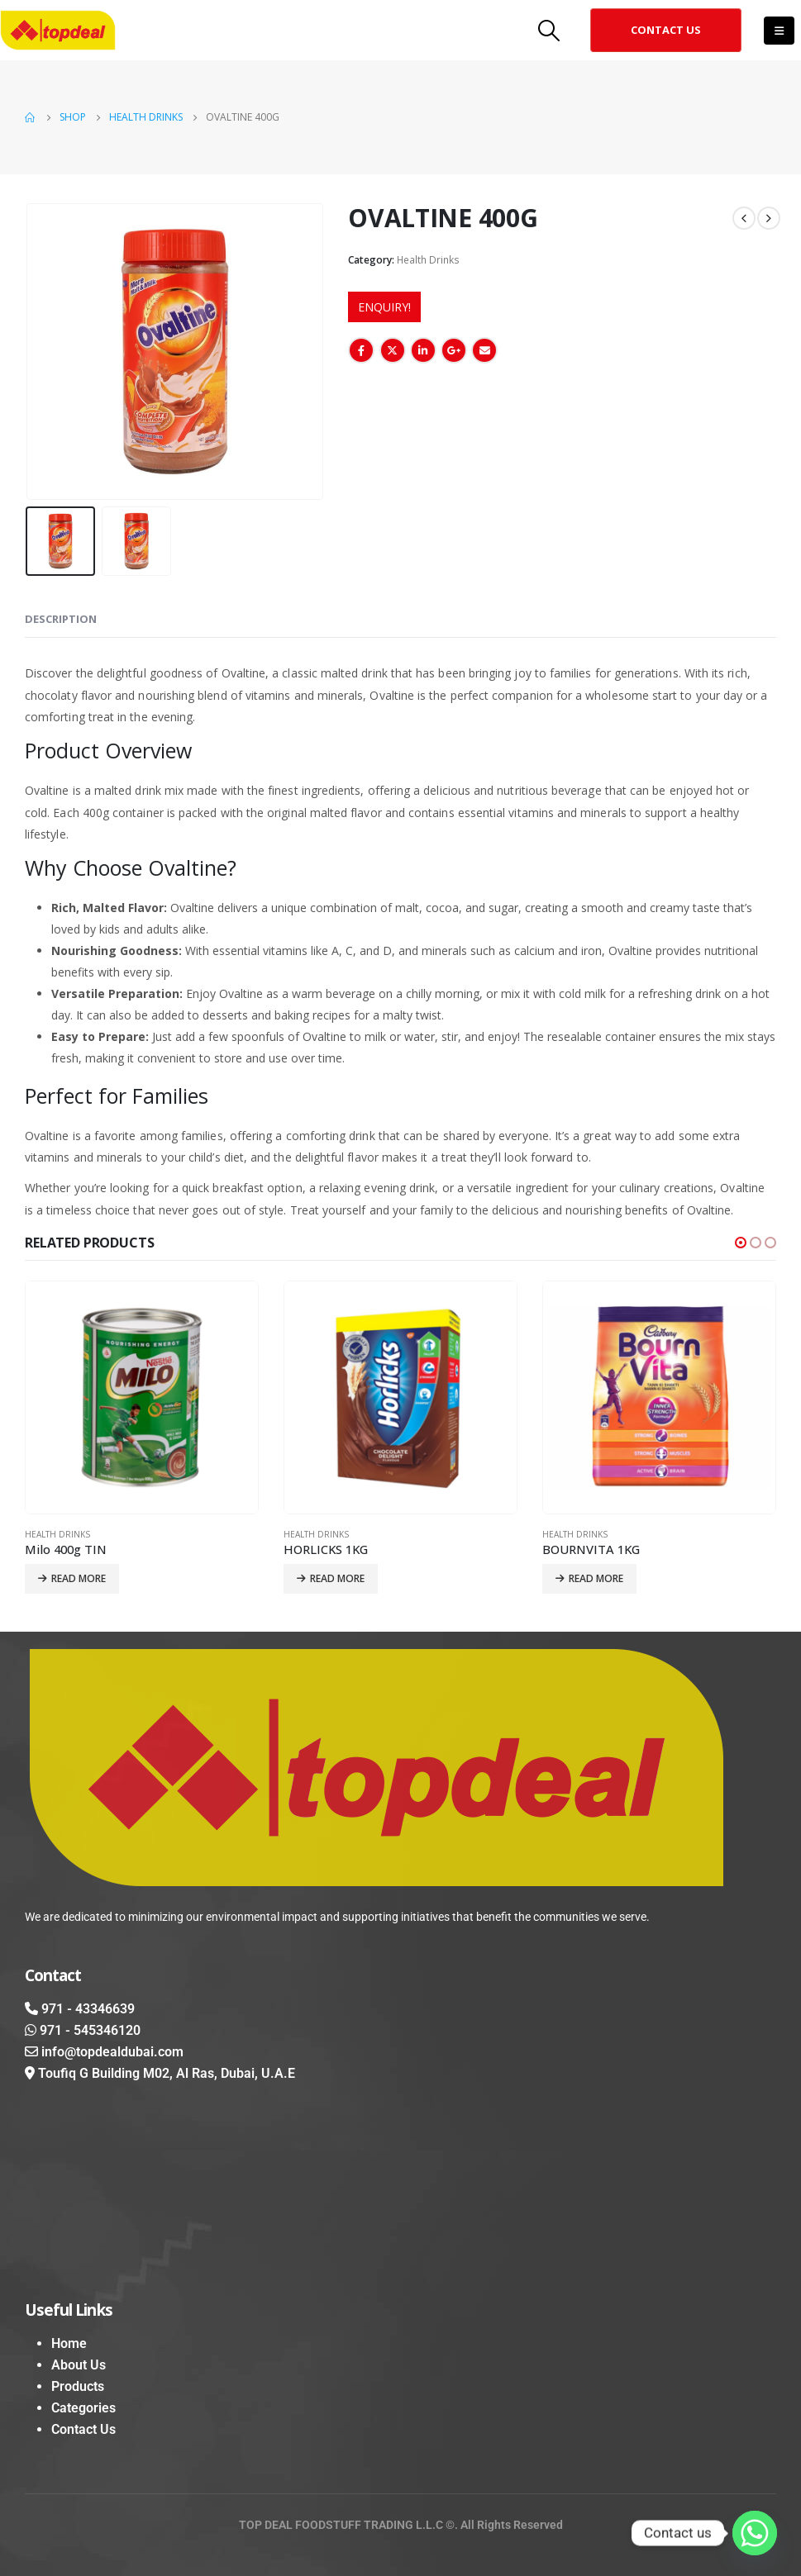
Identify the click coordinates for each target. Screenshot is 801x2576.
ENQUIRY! (384, 307)
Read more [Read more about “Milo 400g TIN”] (78, 1578)
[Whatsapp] (754, 2533)
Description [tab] (61, 618)
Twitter (392, 350)
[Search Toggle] (549, 30)
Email (484, 350)
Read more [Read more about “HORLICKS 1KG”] (337, 1578)
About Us (78, 2365)
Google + (454, 350)
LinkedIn (423, 350)
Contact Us (83, 2429)
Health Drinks (428, 260)
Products (77, 2386)
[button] (665, 30)
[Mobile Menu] (779, 31)
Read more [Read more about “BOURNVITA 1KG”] (596, 1578)
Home (69, 2343)
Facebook (361, 350)
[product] (142, 1397)
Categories (83, 2408)
